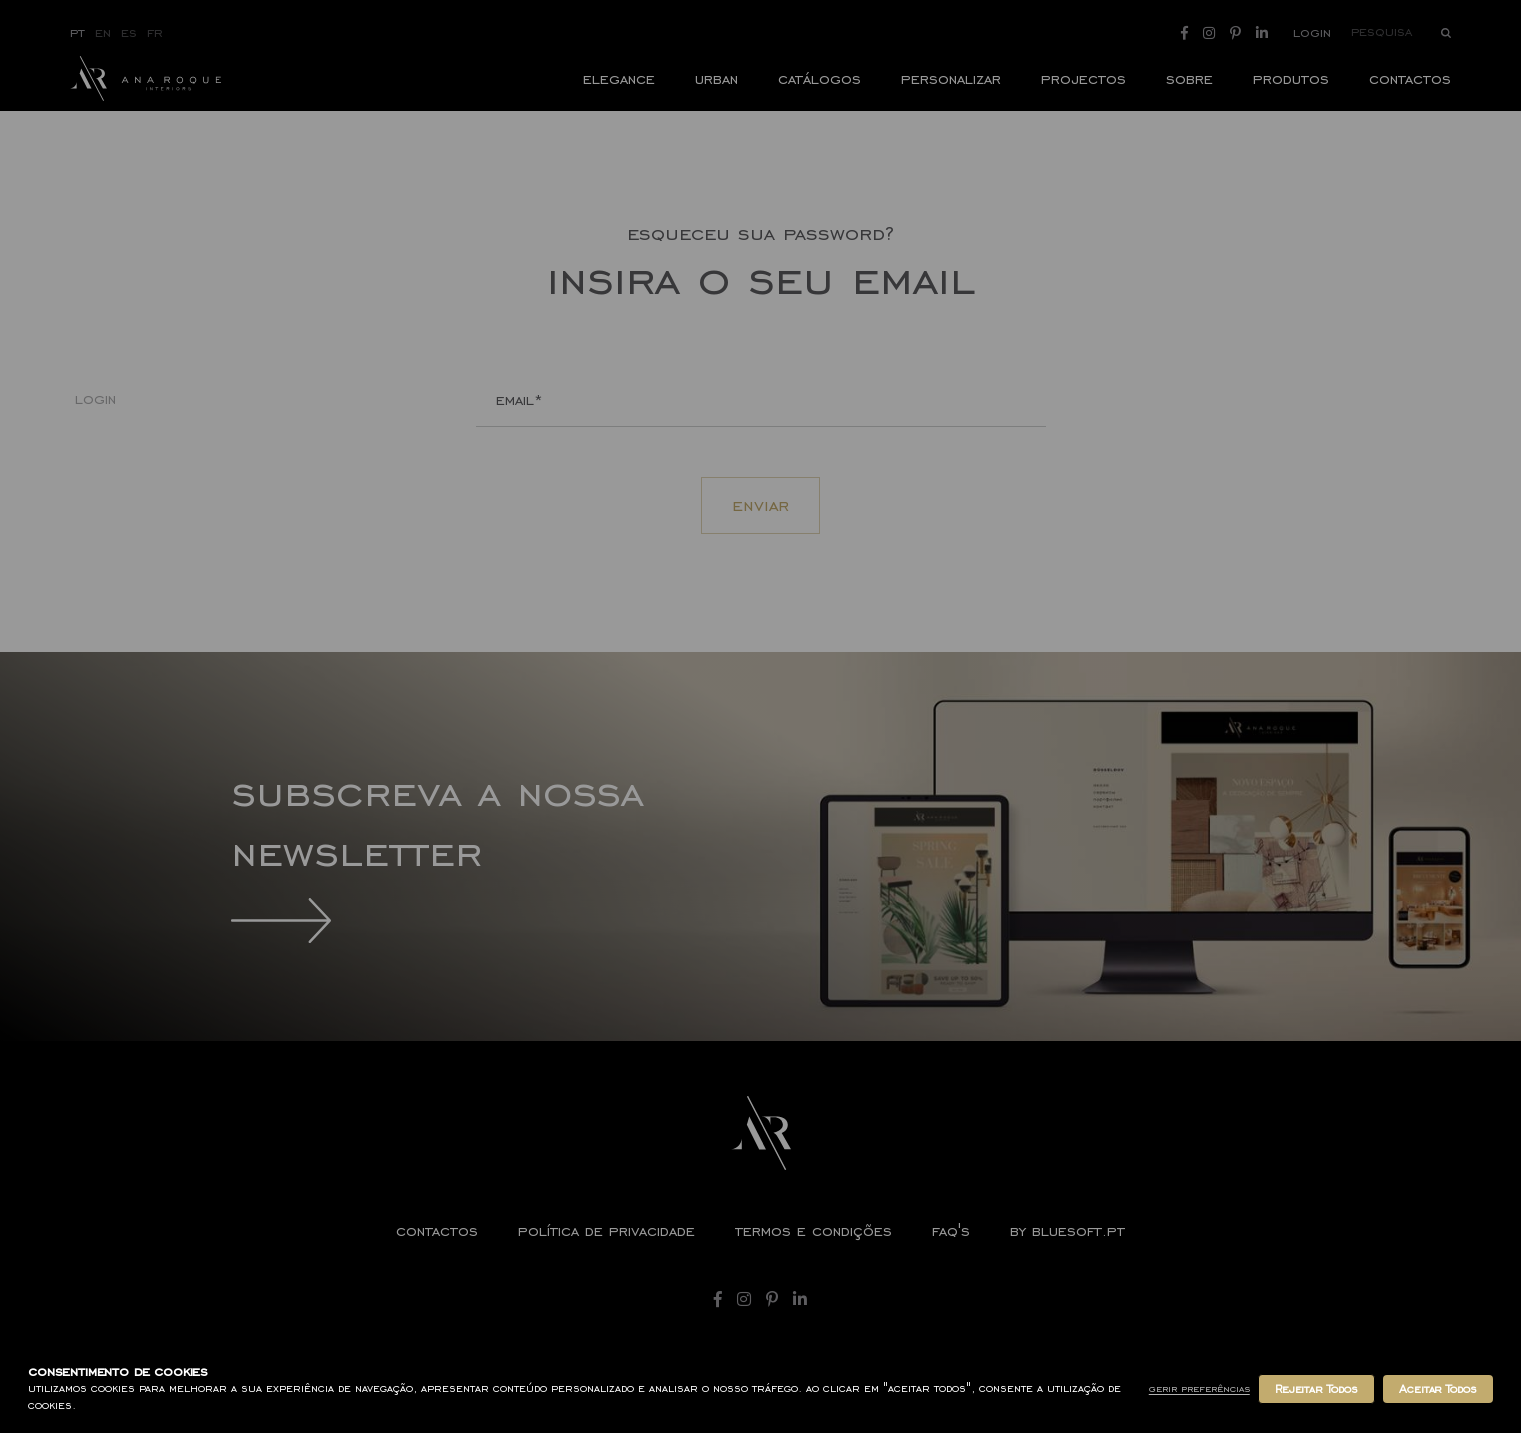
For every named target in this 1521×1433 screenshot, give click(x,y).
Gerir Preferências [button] (1199, 1388)
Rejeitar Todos (1316, 1389)
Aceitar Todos (1438, 1389)
